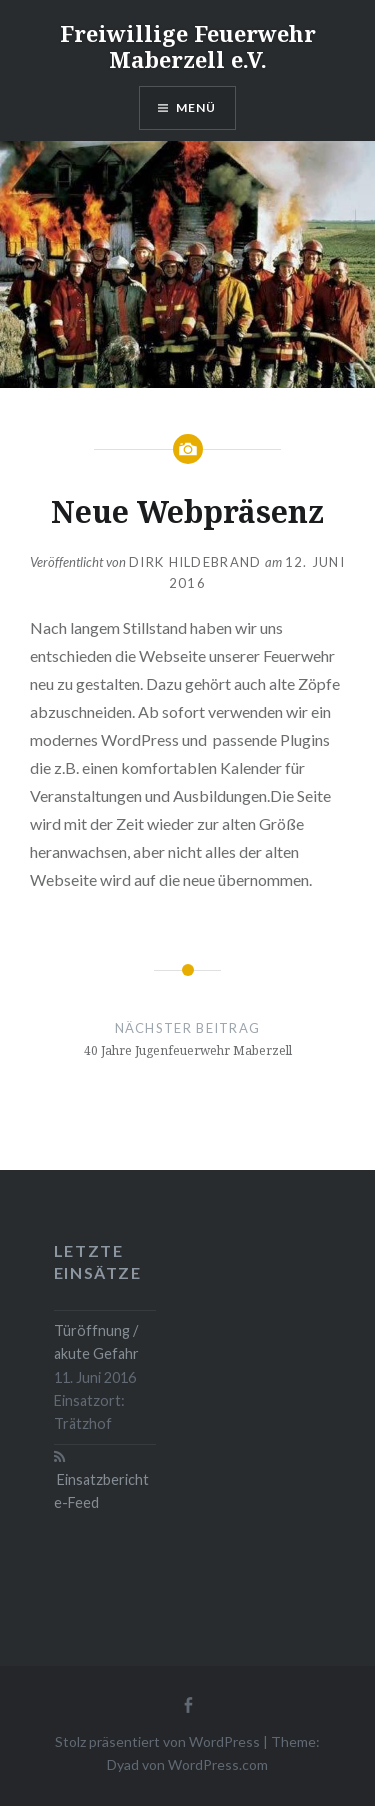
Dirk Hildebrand (195, 562)
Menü (196, 107)
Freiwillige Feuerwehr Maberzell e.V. (188, 46)
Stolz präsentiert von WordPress (157, 1741)
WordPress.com (218, 1764)
